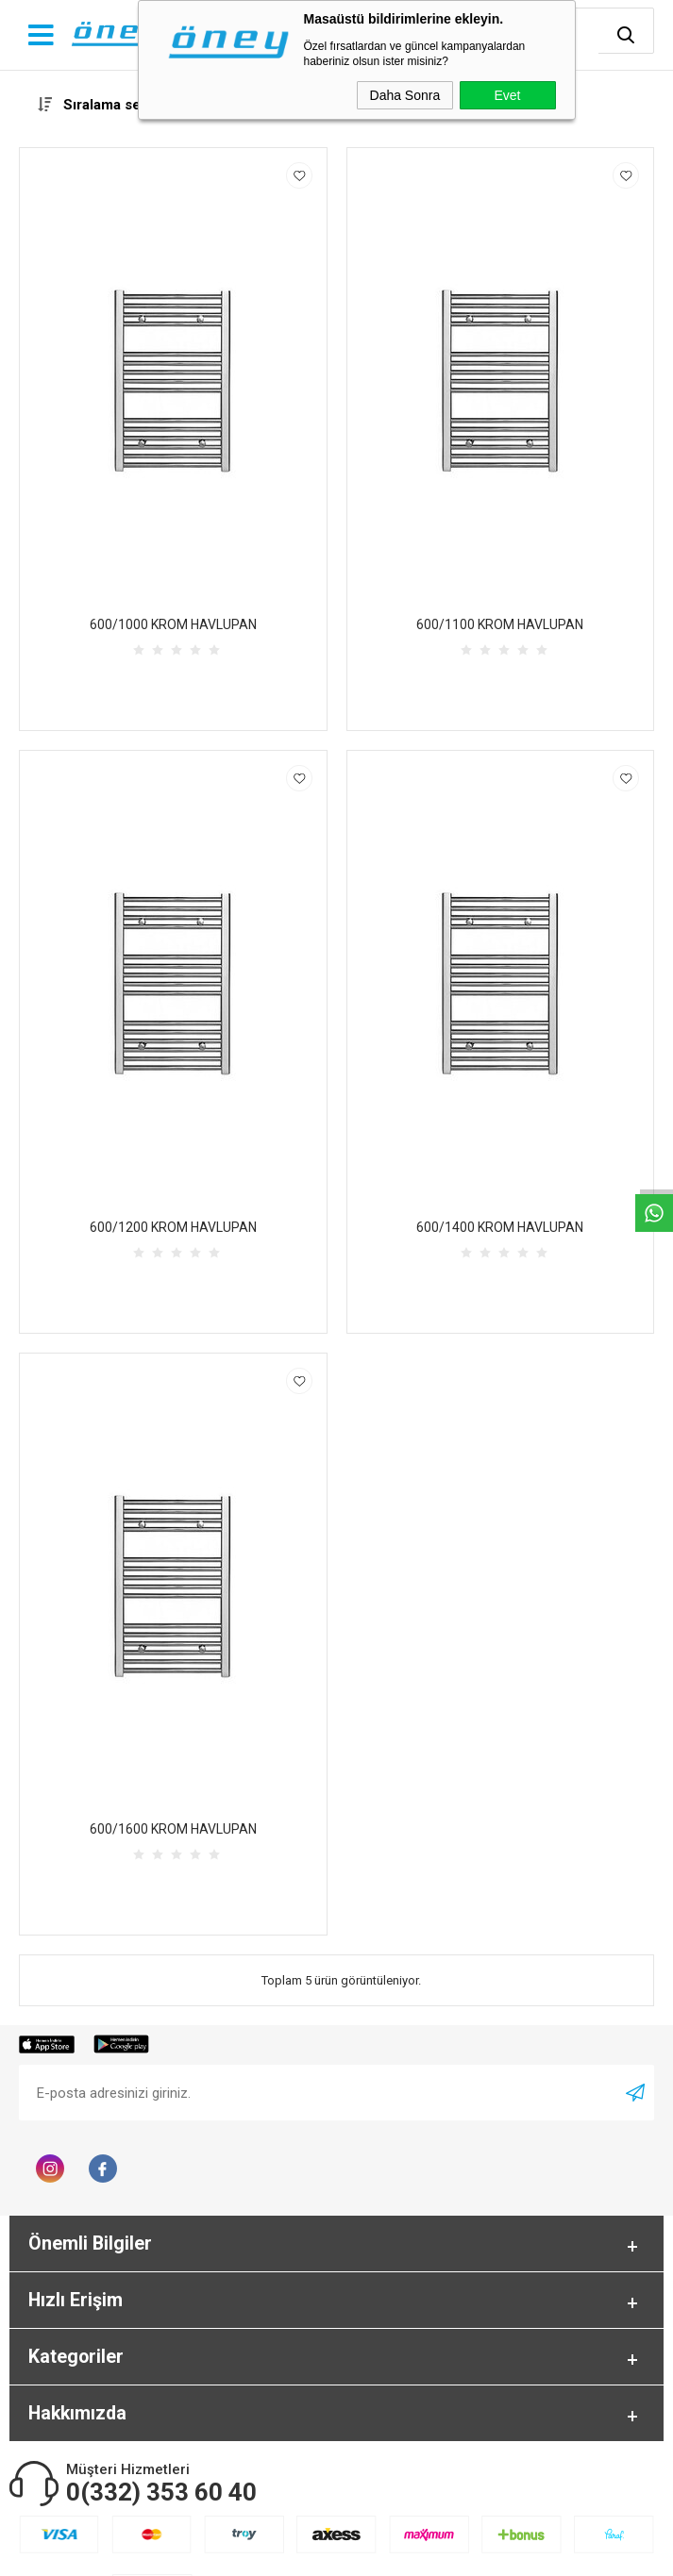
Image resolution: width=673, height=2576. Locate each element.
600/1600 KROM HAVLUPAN (173, 1828)
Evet (507, 95)
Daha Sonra (405, 95)
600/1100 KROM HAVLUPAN (499, 624)
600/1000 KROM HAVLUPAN (173, 624)
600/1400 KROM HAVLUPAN (499, 1227)
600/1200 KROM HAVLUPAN (173, 1227)
